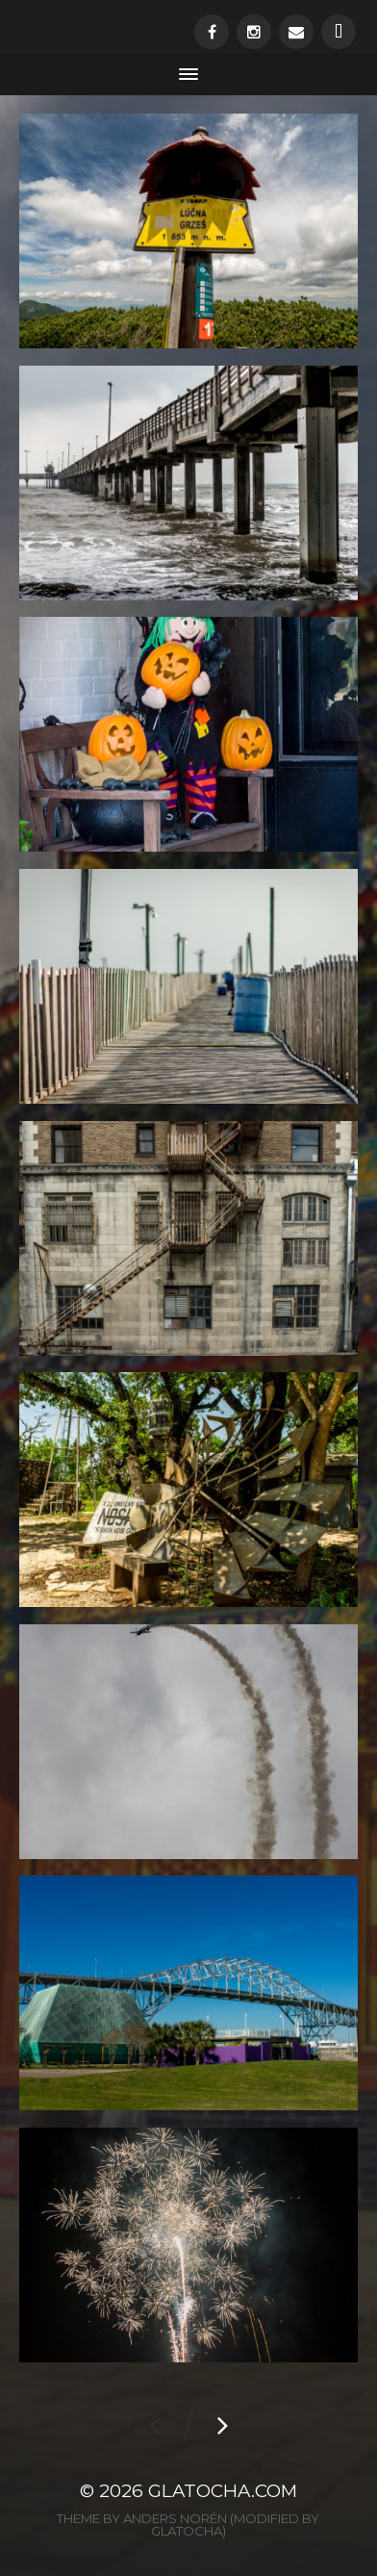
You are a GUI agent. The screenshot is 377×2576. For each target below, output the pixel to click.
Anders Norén (175, 2518)
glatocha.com (222, 2491)
